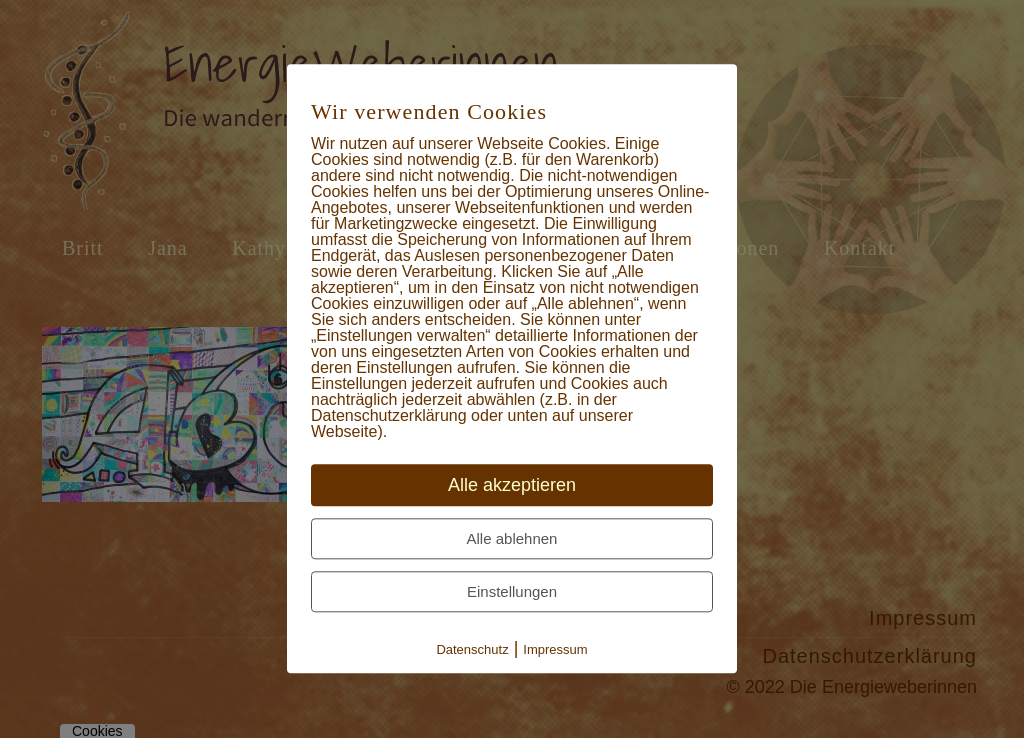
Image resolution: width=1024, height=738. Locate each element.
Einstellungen (512, 592)
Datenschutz (472, 650)
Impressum (555, 650)
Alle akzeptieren (512, 486)
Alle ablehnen (512, 539)
